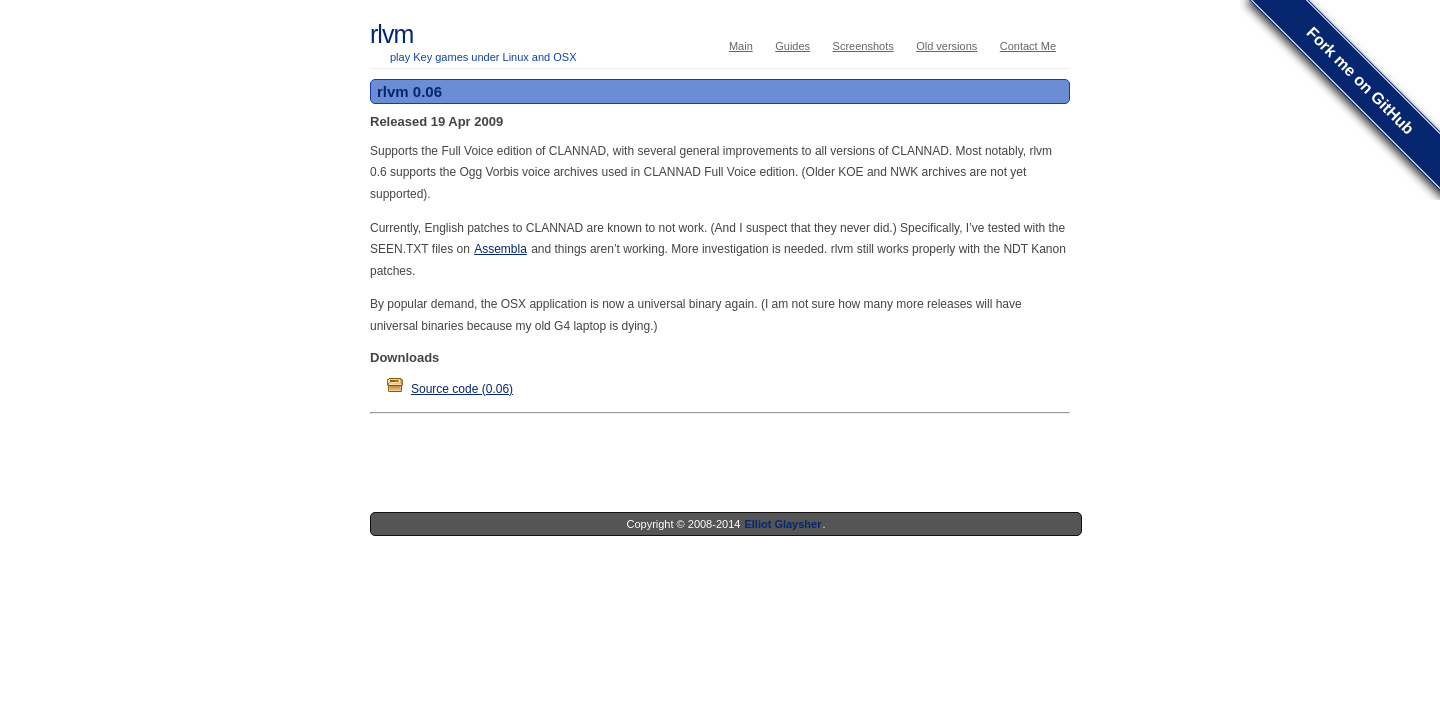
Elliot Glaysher (782, 524)
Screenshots (863, 46)
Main (741, 46)
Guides (792, 46)
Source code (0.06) (462, 389)
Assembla (500, 249)
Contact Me (1028, 46)
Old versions (946, 46)
